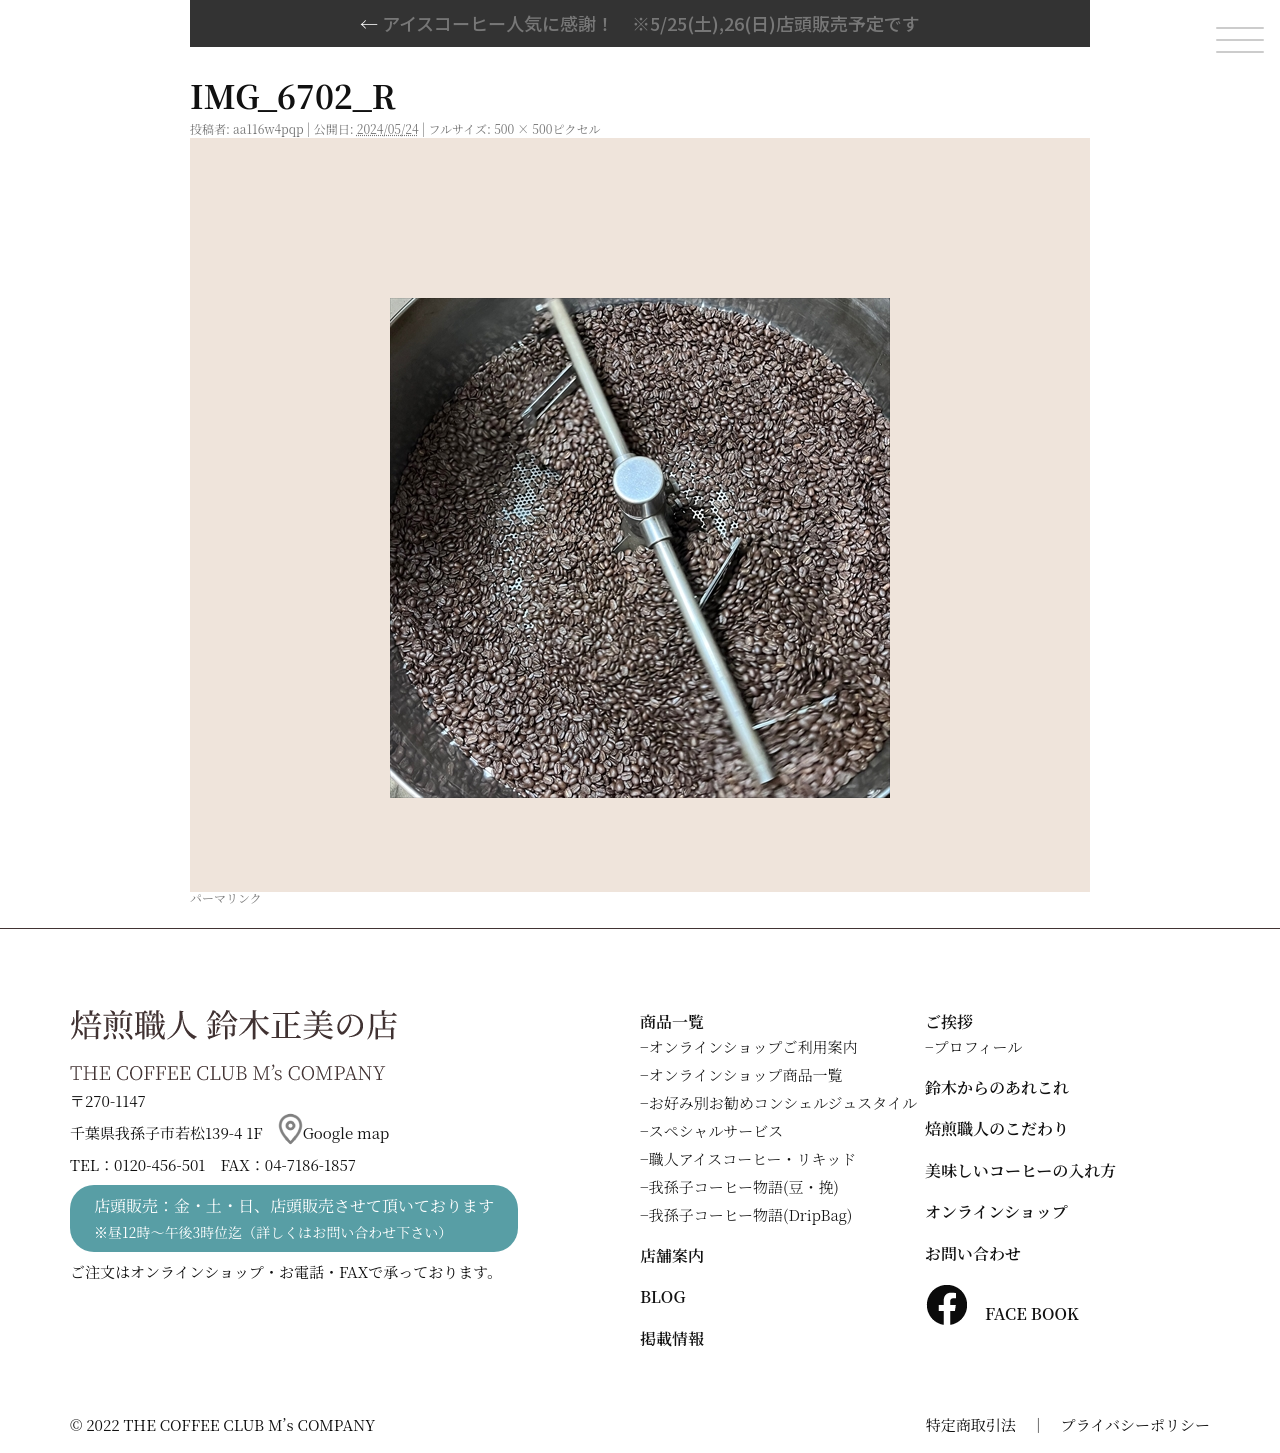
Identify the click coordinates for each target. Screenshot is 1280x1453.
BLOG (662, 1296)
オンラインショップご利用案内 (753, 1046)
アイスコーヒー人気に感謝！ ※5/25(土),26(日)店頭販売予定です (640, 23)
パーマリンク (226, 897)
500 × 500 (523, 128)
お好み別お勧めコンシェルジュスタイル (783, 1102)
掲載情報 (672, 1338)
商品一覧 (672, 1021)
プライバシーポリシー (1135, 1424)
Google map (334, 1132)
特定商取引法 (971, 1424)
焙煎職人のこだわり (997, 1128)
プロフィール (978, 1046)
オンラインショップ (996, 1211)
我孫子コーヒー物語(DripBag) (751, 1214)
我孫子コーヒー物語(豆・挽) (744, 1186)
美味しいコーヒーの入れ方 (1020, 1170)
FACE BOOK (1002, 1313)
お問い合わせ (973, 1253)
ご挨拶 (949, 1021)
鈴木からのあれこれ (997, 1087)
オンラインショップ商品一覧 (746, 1074)
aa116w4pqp (268, 128)
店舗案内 (672, 1255)
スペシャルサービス (716, 1130)
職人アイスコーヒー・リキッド (753, 1158)
